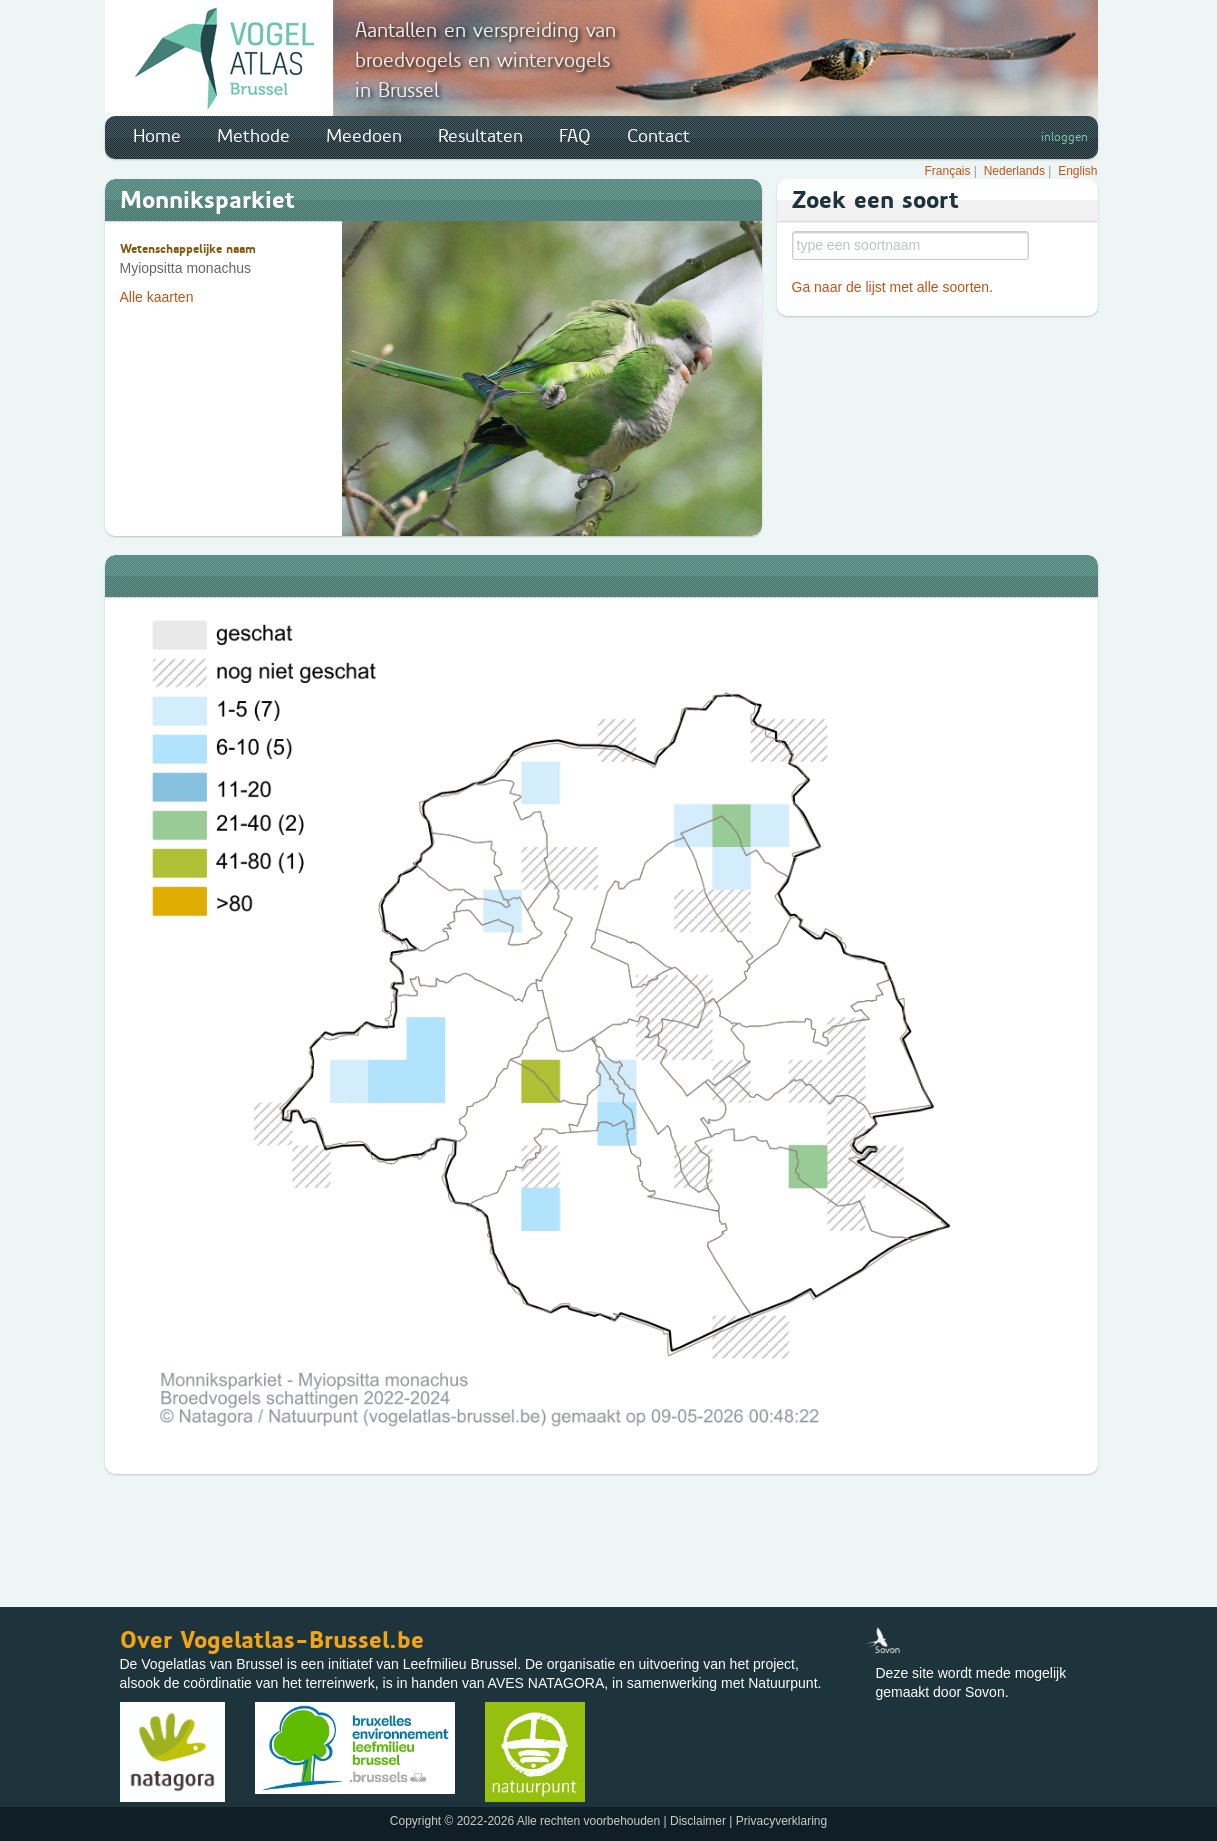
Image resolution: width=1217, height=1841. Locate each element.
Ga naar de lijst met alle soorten (891, 287)
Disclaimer (698, 1821)
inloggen (1064, 137)
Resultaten (480, 136)
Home (157, 136)
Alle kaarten (157, 297)
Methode (253, 136)
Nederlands (1014, 171)
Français (948, 171)
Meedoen (364, 136)
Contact (658, 136)
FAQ (575, 136)
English (1077, 171)
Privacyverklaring (781, 1821)
